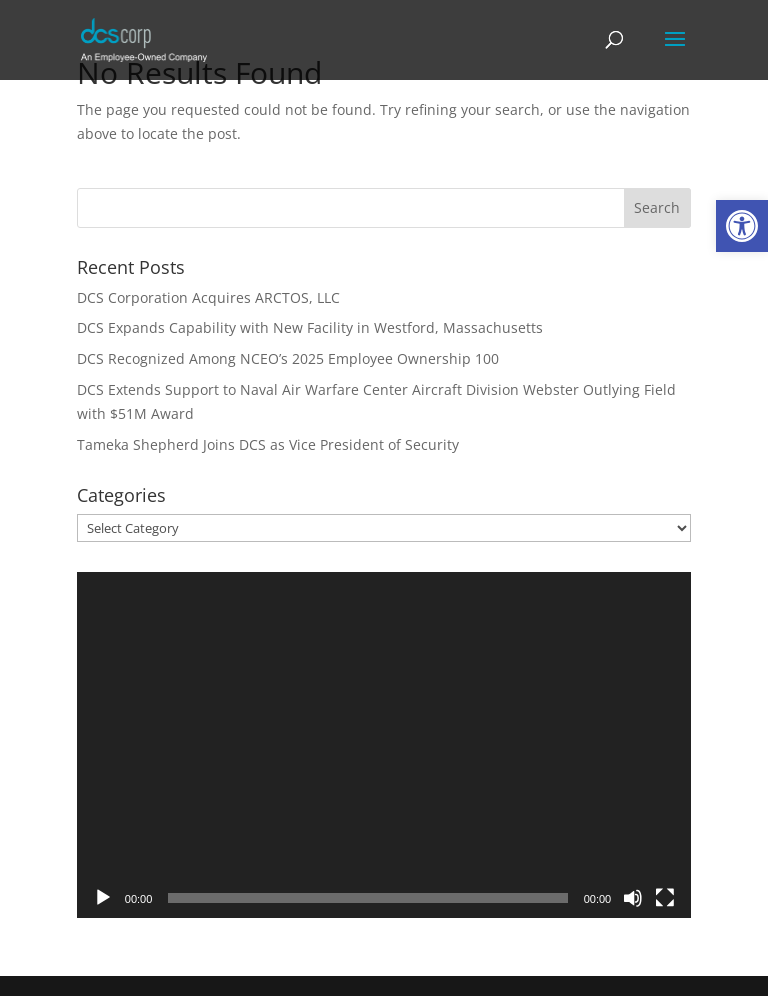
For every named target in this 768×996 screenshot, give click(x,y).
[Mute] (633, 898)
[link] (742, 226)
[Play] (103, 898)
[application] (384, 745)
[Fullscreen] (665, 898)
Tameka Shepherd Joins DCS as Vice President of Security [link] (268, 444)
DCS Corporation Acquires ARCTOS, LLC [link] (208, 297)
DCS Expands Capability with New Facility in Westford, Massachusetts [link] (310, 327)
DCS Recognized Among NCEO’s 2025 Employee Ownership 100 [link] (288, 358)
